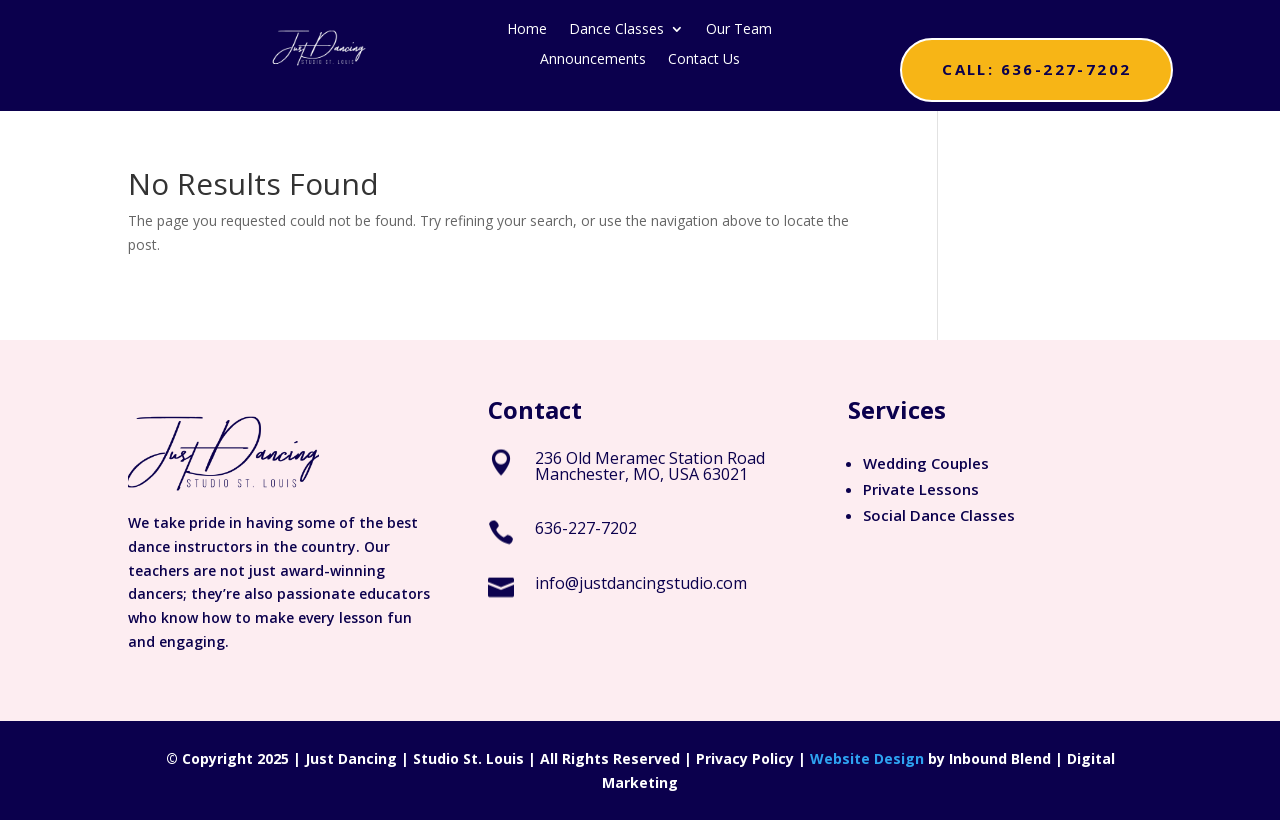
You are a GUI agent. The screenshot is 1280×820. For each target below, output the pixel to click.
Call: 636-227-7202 (1036, 69)
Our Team (739, 30)
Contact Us (704, 60)
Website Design (867, 758)
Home (527, 30)
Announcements (593, 60)
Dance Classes (616, 30)
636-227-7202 (586, 528)
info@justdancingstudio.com (641, 583)
